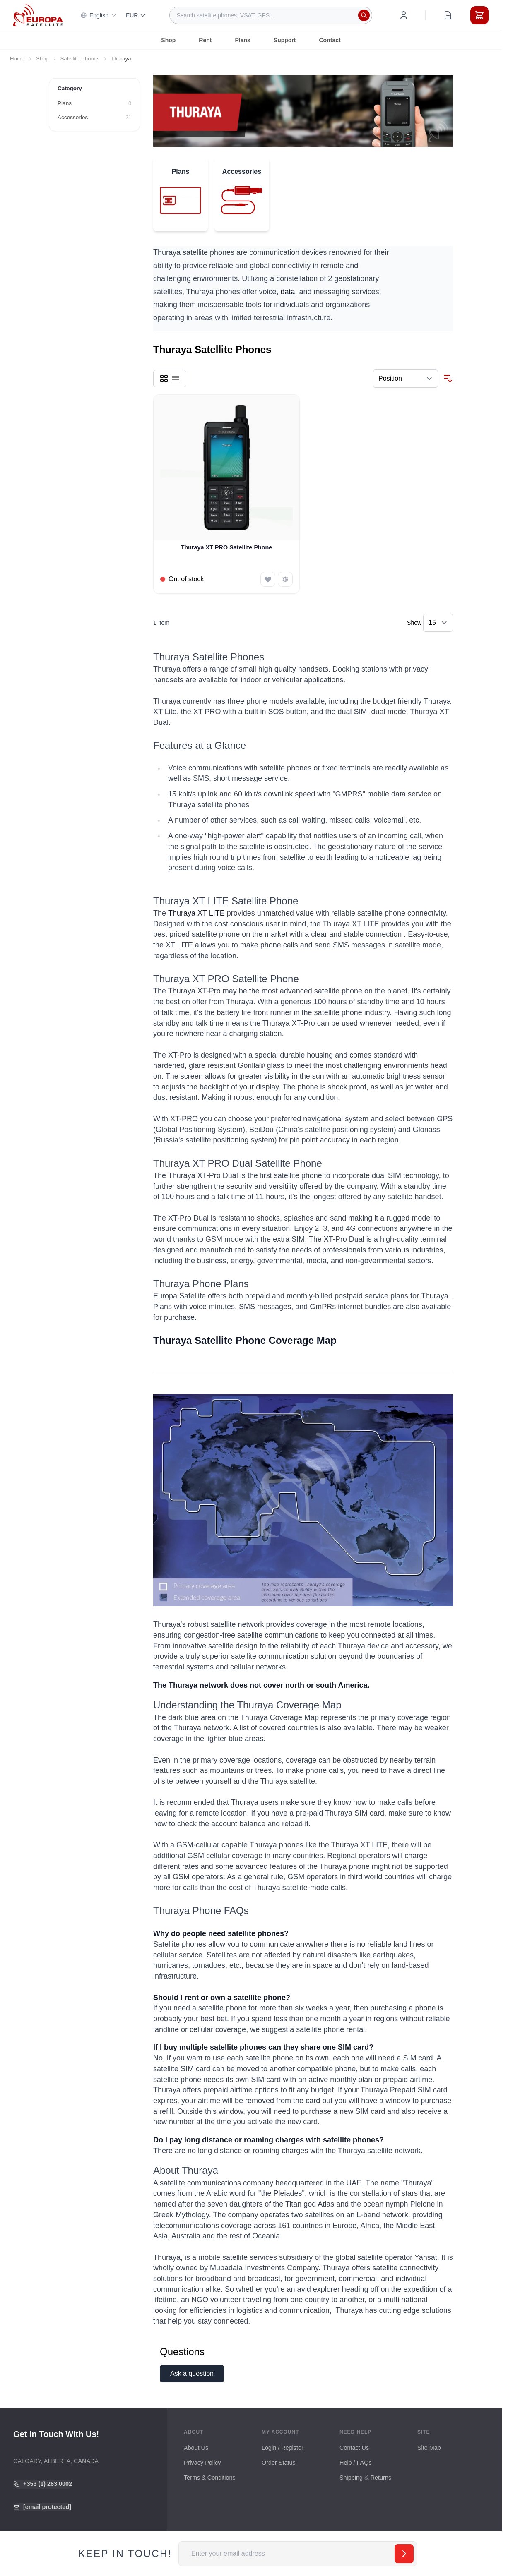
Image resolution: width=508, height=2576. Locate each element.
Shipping (351, 2477)
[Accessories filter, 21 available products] (94, 117)
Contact (330, 40)
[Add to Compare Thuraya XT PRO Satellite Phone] (285, 579)
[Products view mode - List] (176, 379)
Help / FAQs (355, 2462)
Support (285, 40)
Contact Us (354, 2447)
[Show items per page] (438, 623)
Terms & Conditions (210, 2477)
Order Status (279, 2462)
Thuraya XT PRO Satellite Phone (226, 547)
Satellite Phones (80, 58)
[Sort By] (405, 378)
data (288, 292)
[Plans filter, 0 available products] (94, 103)
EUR (136, 15)
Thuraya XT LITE (196, 913)
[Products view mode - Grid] (164, 379)
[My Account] (403, 15)
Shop (168, 40)
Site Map (429, 2447)
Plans (242, 40)
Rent (205, 40)
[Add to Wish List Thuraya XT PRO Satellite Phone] (267, 579)
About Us (196, 2447)
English (98, 15)
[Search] (364, 15)
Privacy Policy (202, 2462)
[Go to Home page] (38, 15)
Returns (381, 2477)
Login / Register (282, 2447)
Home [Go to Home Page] (17, 58)
